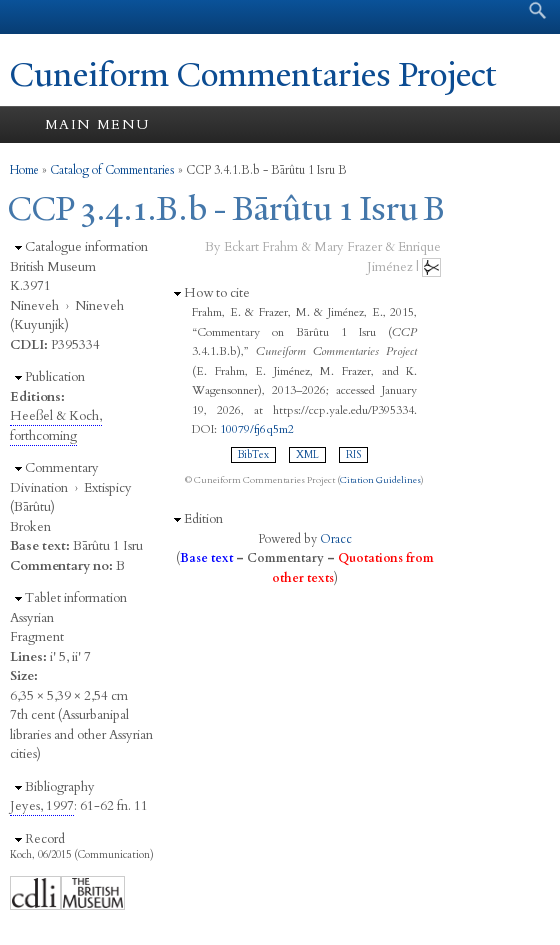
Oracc (336, 539)
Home (24, 170)
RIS (353, 455)
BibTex (253, 455)
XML (307, 455)
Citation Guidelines (380, 480)
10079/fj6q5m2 (257, 429)
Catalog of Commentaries (112, 170)
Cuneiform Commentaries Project (253, 75)
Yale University (33, 17)
